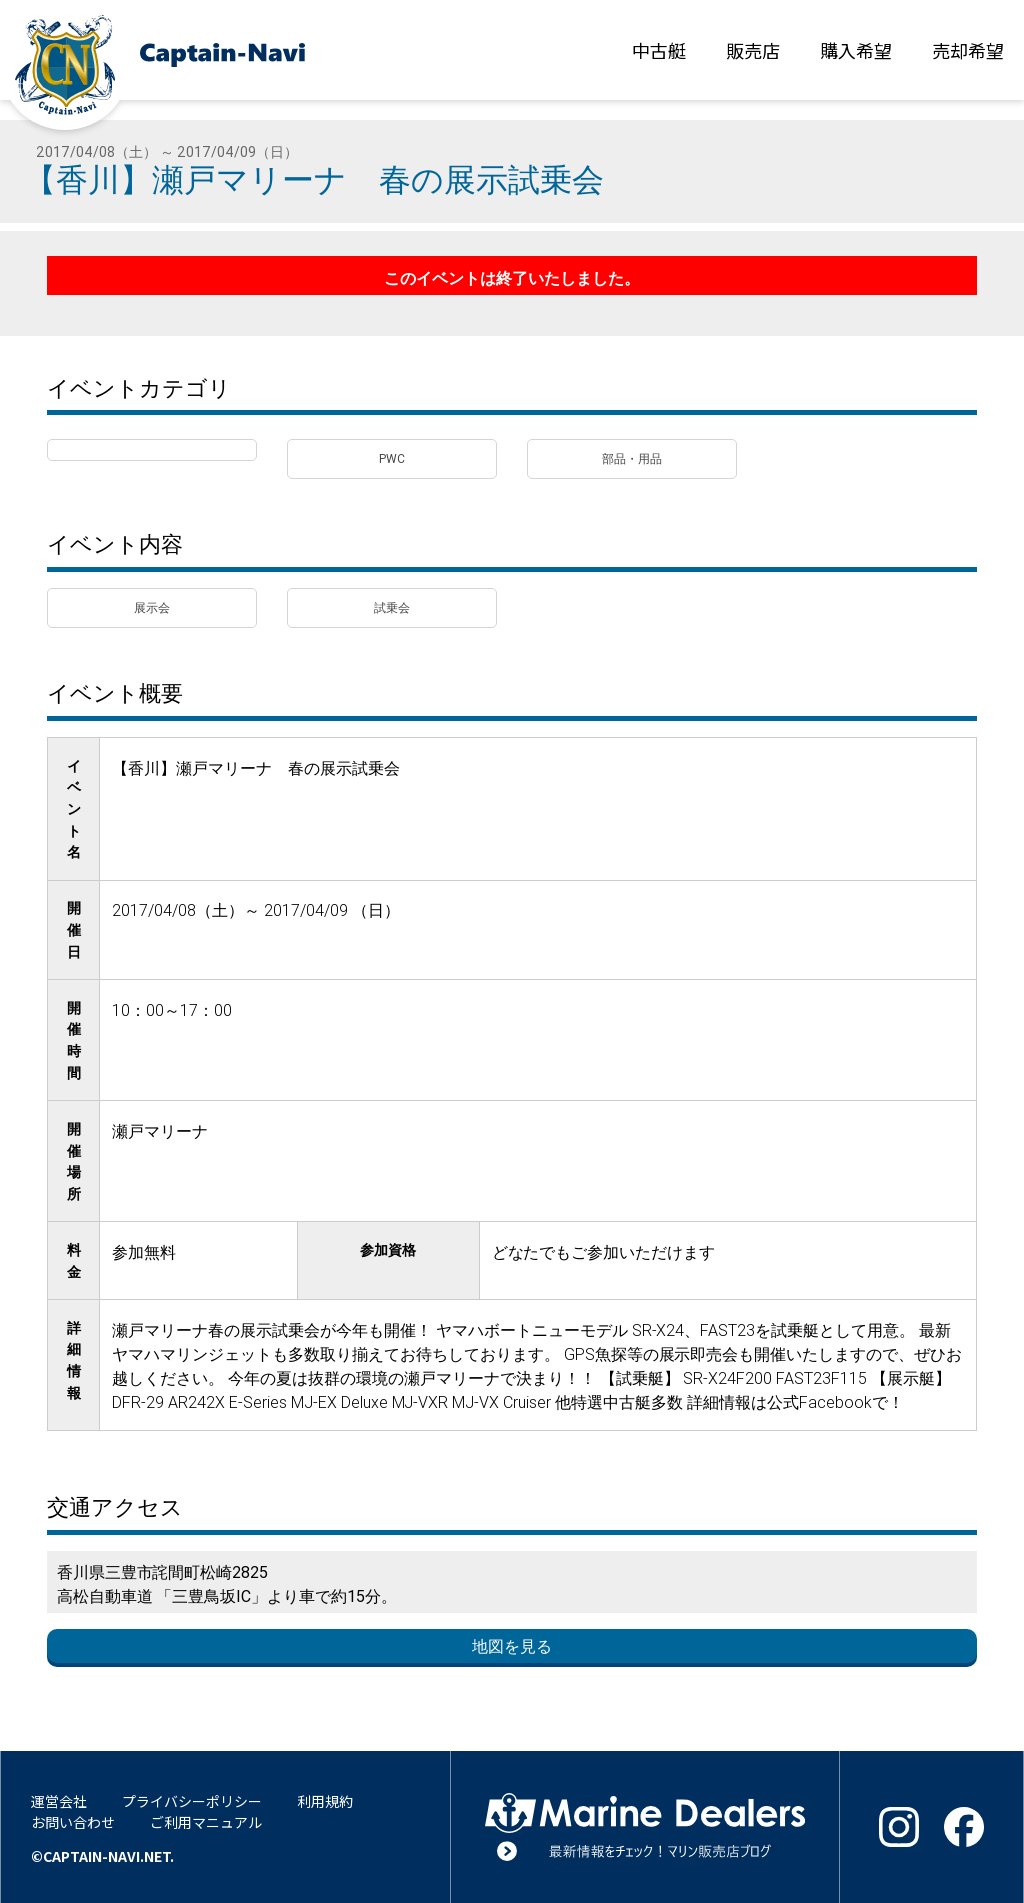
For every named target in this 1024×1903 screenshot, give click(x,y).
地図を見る (512, 1646)
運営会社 (59, 1801)
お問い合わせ (73, 1822)
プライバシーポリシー (192, 1801)
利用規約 (325, 1801)
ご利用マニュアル (206, 1822)
